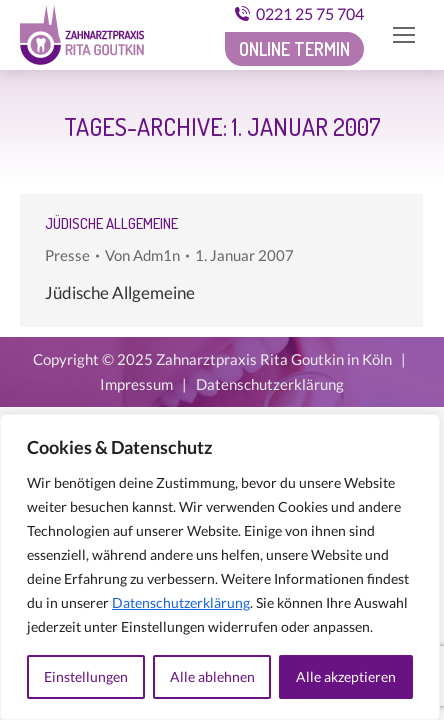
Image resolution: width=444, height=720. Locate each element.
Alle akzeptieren (346, 676)
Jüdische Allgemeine (111, 223)
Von (142, 255)
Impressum (136, 384)
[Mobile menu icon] (404, 35)
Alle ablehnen (212, 676)
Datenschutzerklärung (181, 602)
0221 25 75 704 (299, 13)
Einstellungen (86, 676)
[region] (220, 567)
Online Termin (294, 49)
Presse (67, 255)
